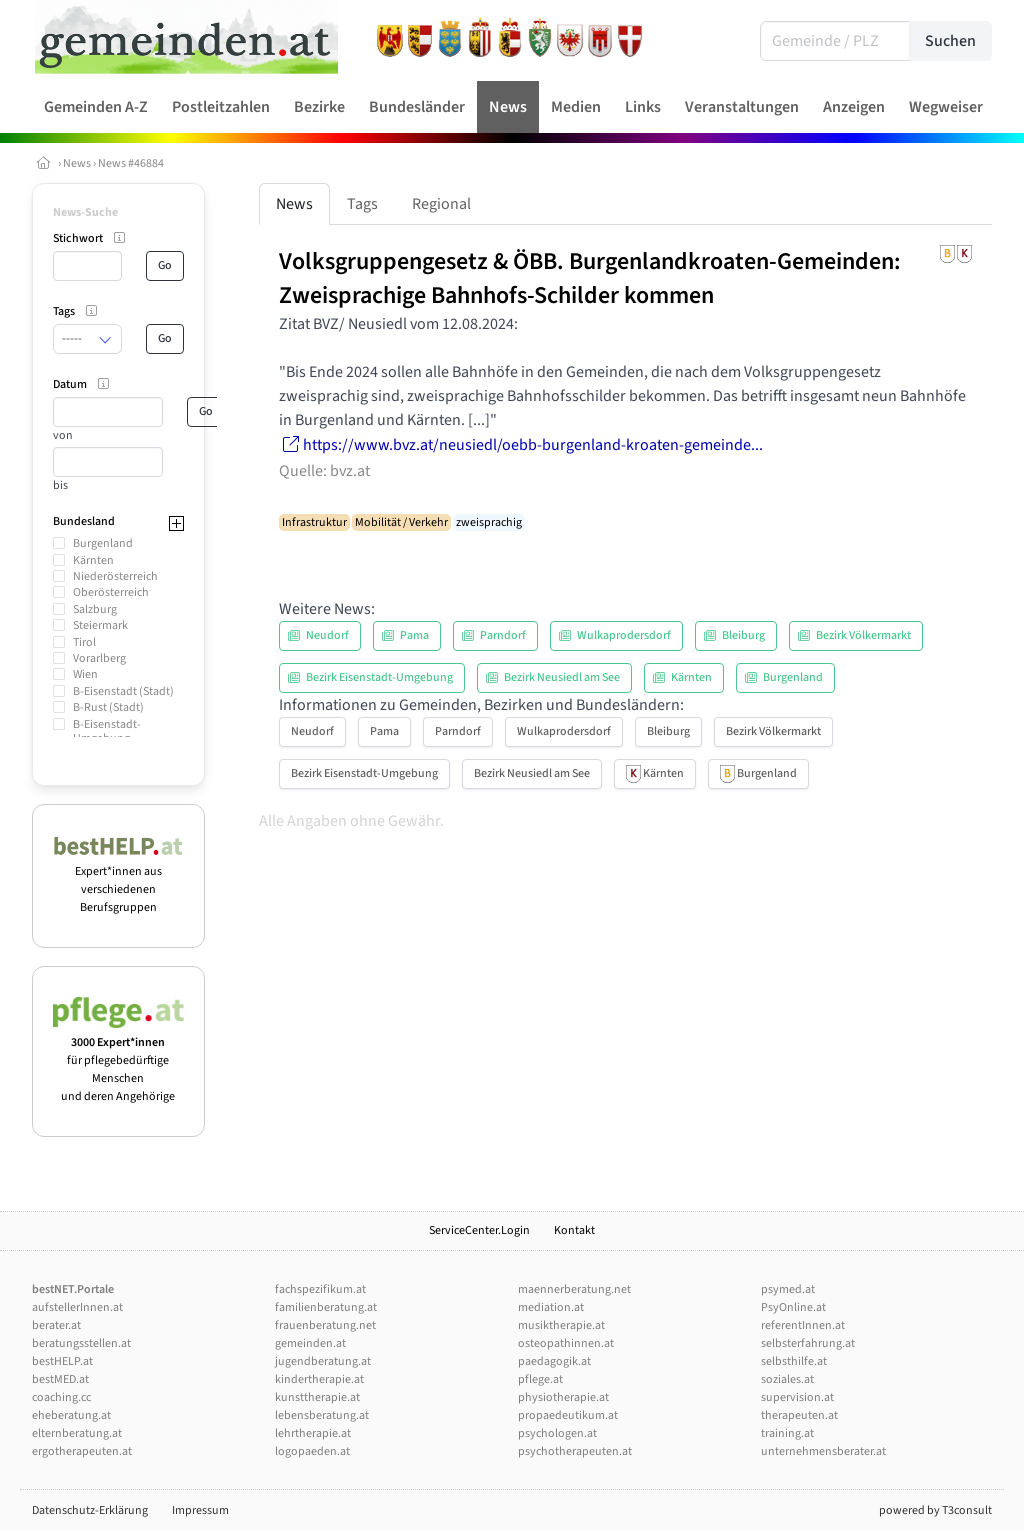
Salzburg (95, 609)
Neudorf (312, 731)
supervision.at (797, 1397)
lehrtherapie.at (313, 1433)
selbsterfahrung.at (808, 1343)
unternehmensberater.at (823, 1451)
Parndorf (458, 731)
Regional (441, 204)
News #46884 (131, 163)
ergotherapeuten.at (82, 1451)
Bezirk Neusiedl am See (532, 773)
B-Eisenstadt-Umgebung (107, 731)
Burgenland (103, 543)
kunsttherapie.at (317, 1397)
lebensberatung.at (322, 1415)
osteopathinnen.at (566, 1343)
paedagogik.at (554, 1361)
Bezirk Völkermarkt (773, 731)
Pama (384, 731)
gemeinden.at (310, 1343)
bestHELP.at (62, 1361)
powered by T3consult (935, 1510)
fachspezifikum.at (320, 1289)
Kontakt (574, 1230)
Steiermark (100, 625)
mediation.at (551, 1307)
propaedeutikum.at (568, 1415)
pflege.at (540, 1379)
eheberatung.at (71, 1415)
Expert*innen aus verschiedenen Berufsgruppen (118, 880)
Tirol (84, 642)
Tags (362, 204)
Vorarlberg (99, 658)
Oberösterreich (111, 592)
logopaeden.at (312, 1451)
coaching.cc (61, 1397)
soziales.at (787, 1379)
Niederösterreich (115, 576)
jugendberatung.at (323, 1361)
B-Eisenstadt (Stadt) (123, 691)
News (77, 163)
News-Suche (85, 212)
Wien (85, 674)
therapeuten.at (799, 1415)
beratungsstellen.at (81, 1343)
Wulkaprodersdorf (564, 731)
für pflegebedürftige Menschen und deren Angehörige (118, 1060)
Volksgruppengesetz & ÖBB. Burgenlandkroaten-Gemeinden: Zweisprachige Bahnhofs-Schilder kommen (590, 278)
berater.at (56, 1325)
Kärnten (93, 560)
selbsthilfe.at (794, 1361)
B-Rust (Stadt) (108, 707)
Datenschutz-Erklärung (90, 1510)
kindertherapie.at (319, 1379)
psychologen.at (557, 1433)
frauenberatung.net (325, 1325)
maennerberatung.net (574, 1289)
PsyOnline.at (793, 1307)
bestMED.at (60, 1379)
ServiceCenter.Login (479, 1230)
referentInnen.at (803, 1325)
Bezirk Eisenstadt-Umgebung (364, 773)
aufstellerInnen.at (77, 1307)
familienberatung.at (326, 1307)
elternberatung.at (77, 1433)
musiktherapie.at (561, 1325)
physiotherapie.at (563, 1397)
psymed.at (788, 1289)
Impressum (200, 1510)
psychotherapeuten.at (575, 1451)
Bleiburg (668, 731)
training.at (787, 1433)
